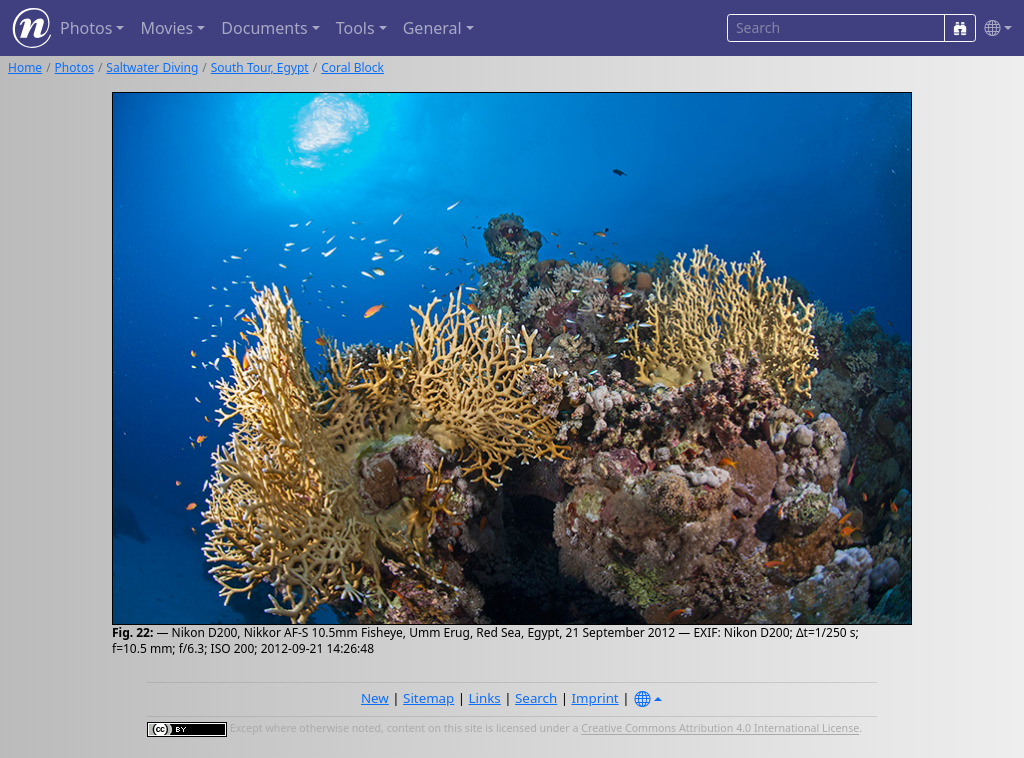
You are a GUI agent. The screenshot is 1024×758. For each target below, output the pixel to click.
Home (25, 67)
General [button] (432, 28)
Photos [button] (86, 28)
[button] (994, 28)
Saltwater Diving (152, 67)
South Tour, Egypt (260, 67)
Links (485, 698)
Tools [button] (355, 28)
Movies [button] (166, 28)
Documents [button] (264, 28)
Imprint (595, 698)
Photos (74, 67)
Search (536, 698)
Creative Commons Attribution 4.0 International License (720, 729)
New (375, 698)
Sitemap (428, 698)
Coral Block (352, 67)
